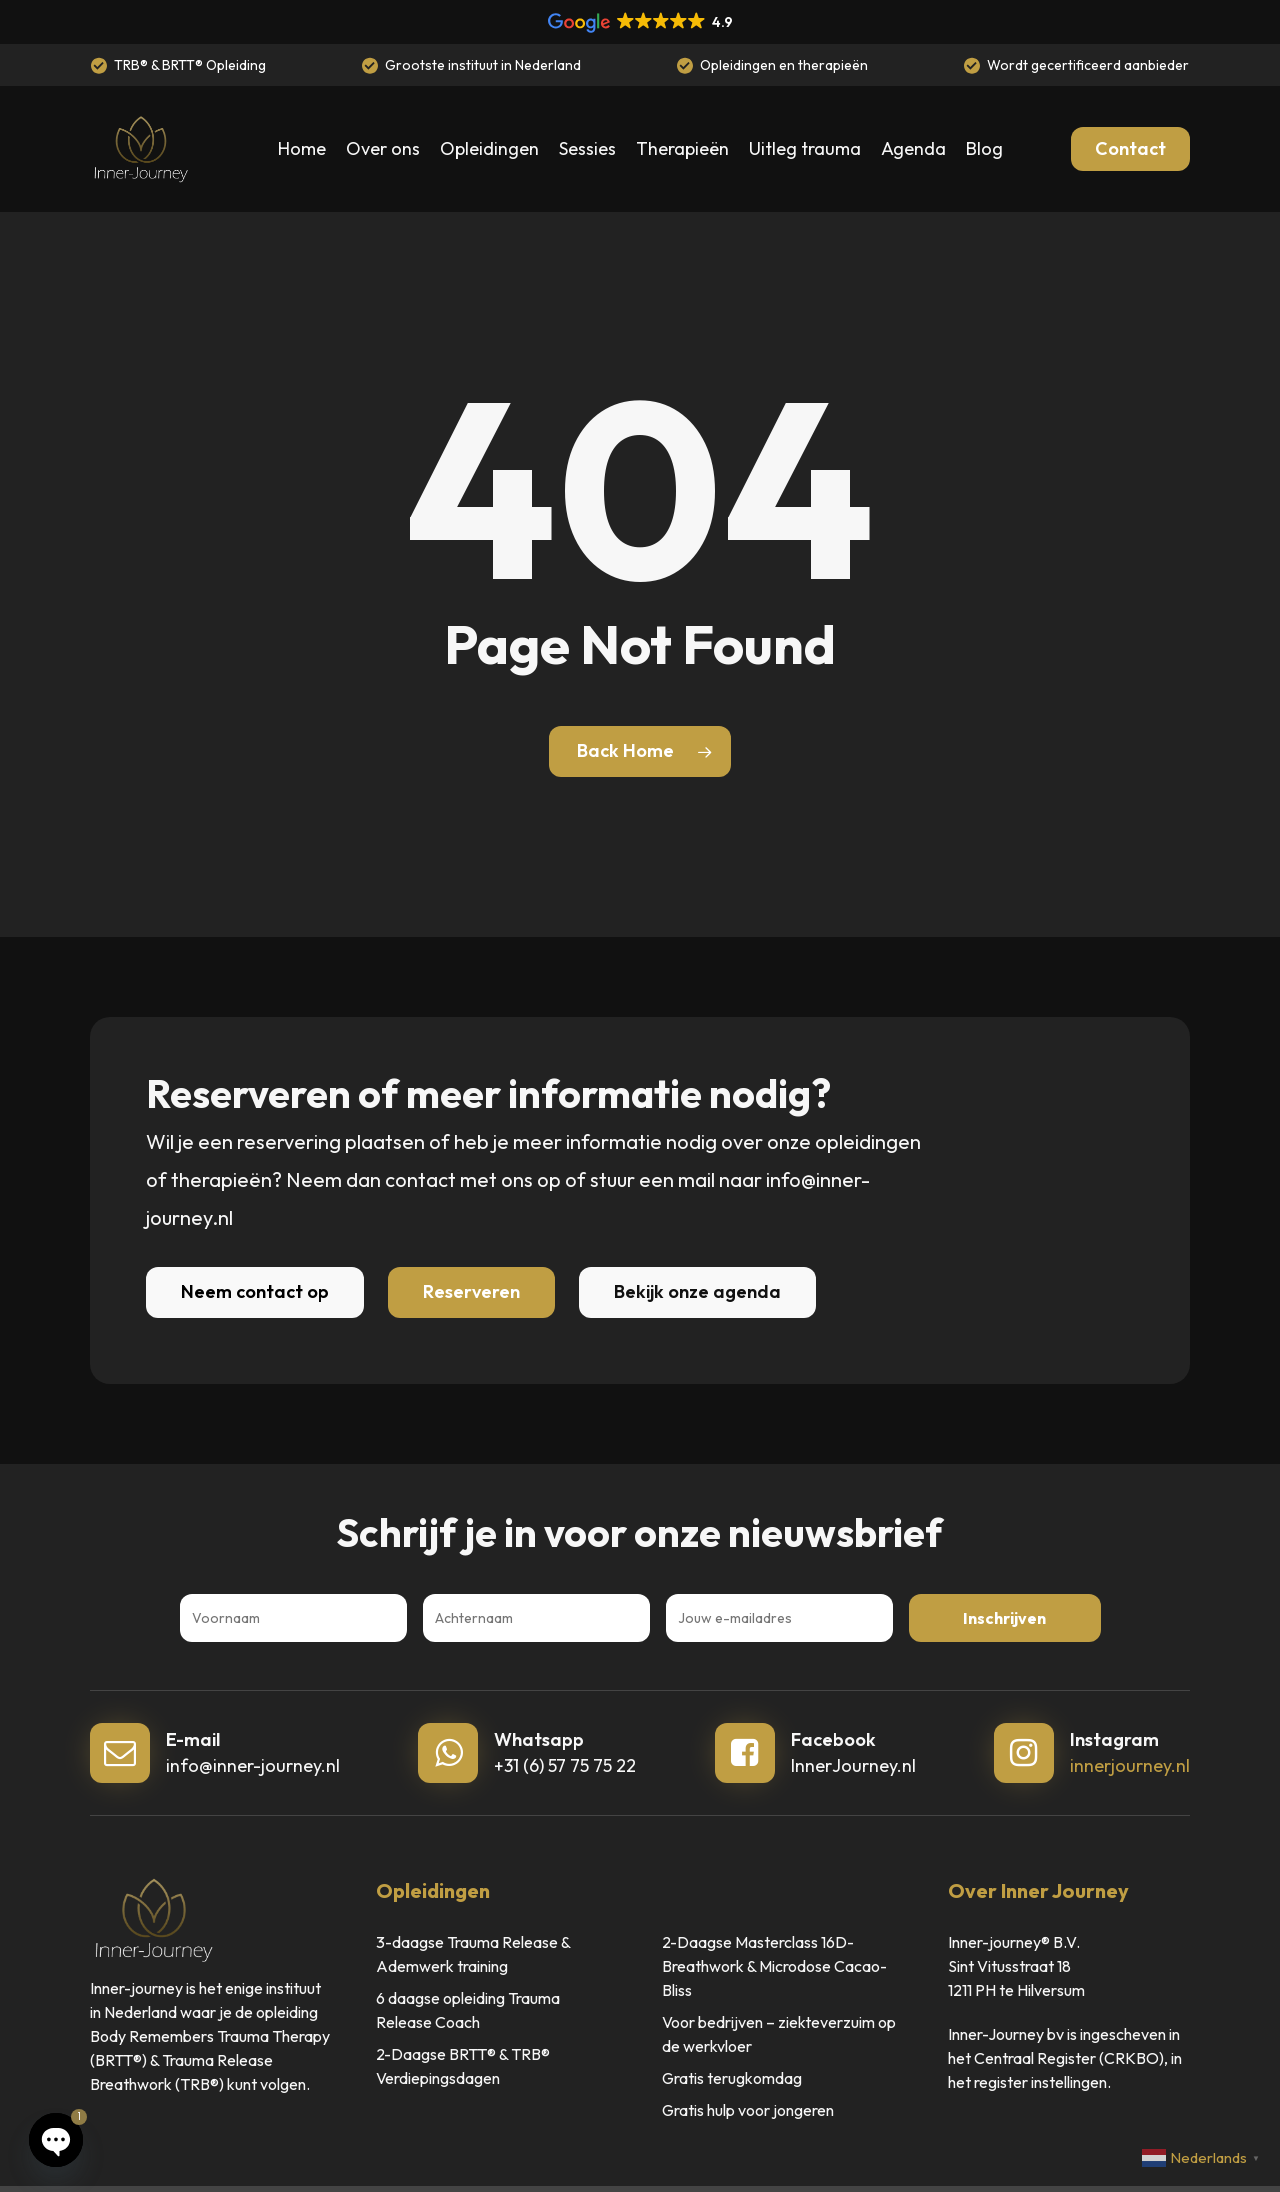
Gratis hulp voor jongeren (748, 2110)
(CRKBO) (1131, 2058)
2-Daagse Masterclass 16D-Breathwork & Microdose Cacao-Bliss (774, 1966)
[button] (255, 1292)
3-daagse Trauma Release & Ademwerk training (473, 1954)
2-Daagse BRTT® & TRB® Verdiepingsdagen (463, 2066)
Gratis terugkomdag (732, 2078)
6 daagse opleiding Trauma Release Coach (468, 2010)
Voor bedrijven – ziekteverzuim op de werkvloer (779, 2034)
